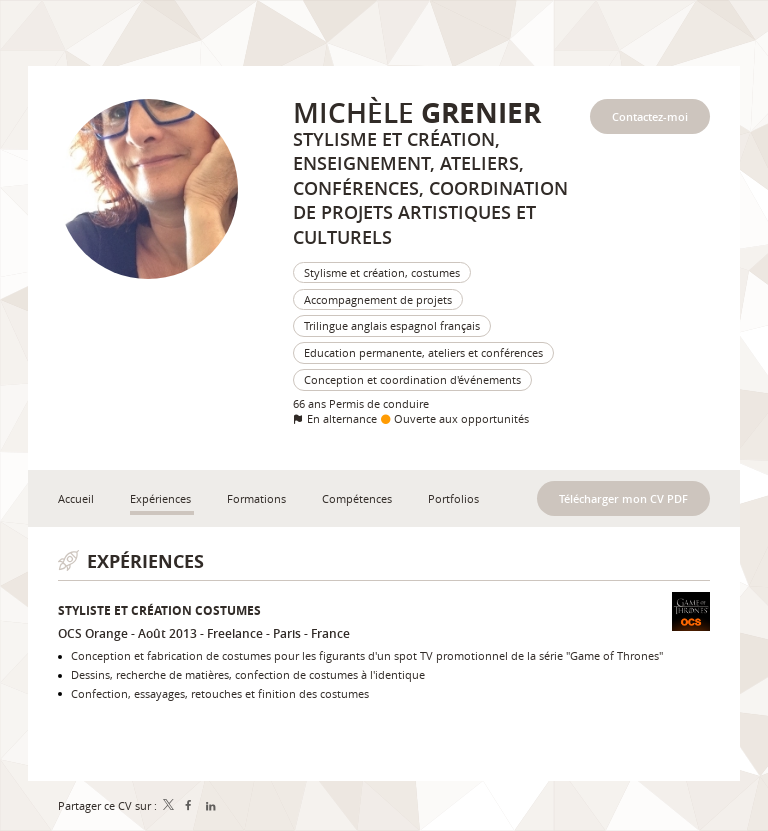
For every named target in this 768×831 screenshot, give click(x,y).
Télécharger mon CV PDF (623, 498)
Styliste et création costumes (159, 610)
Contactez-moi (650, 116)
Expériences (145, 561)
